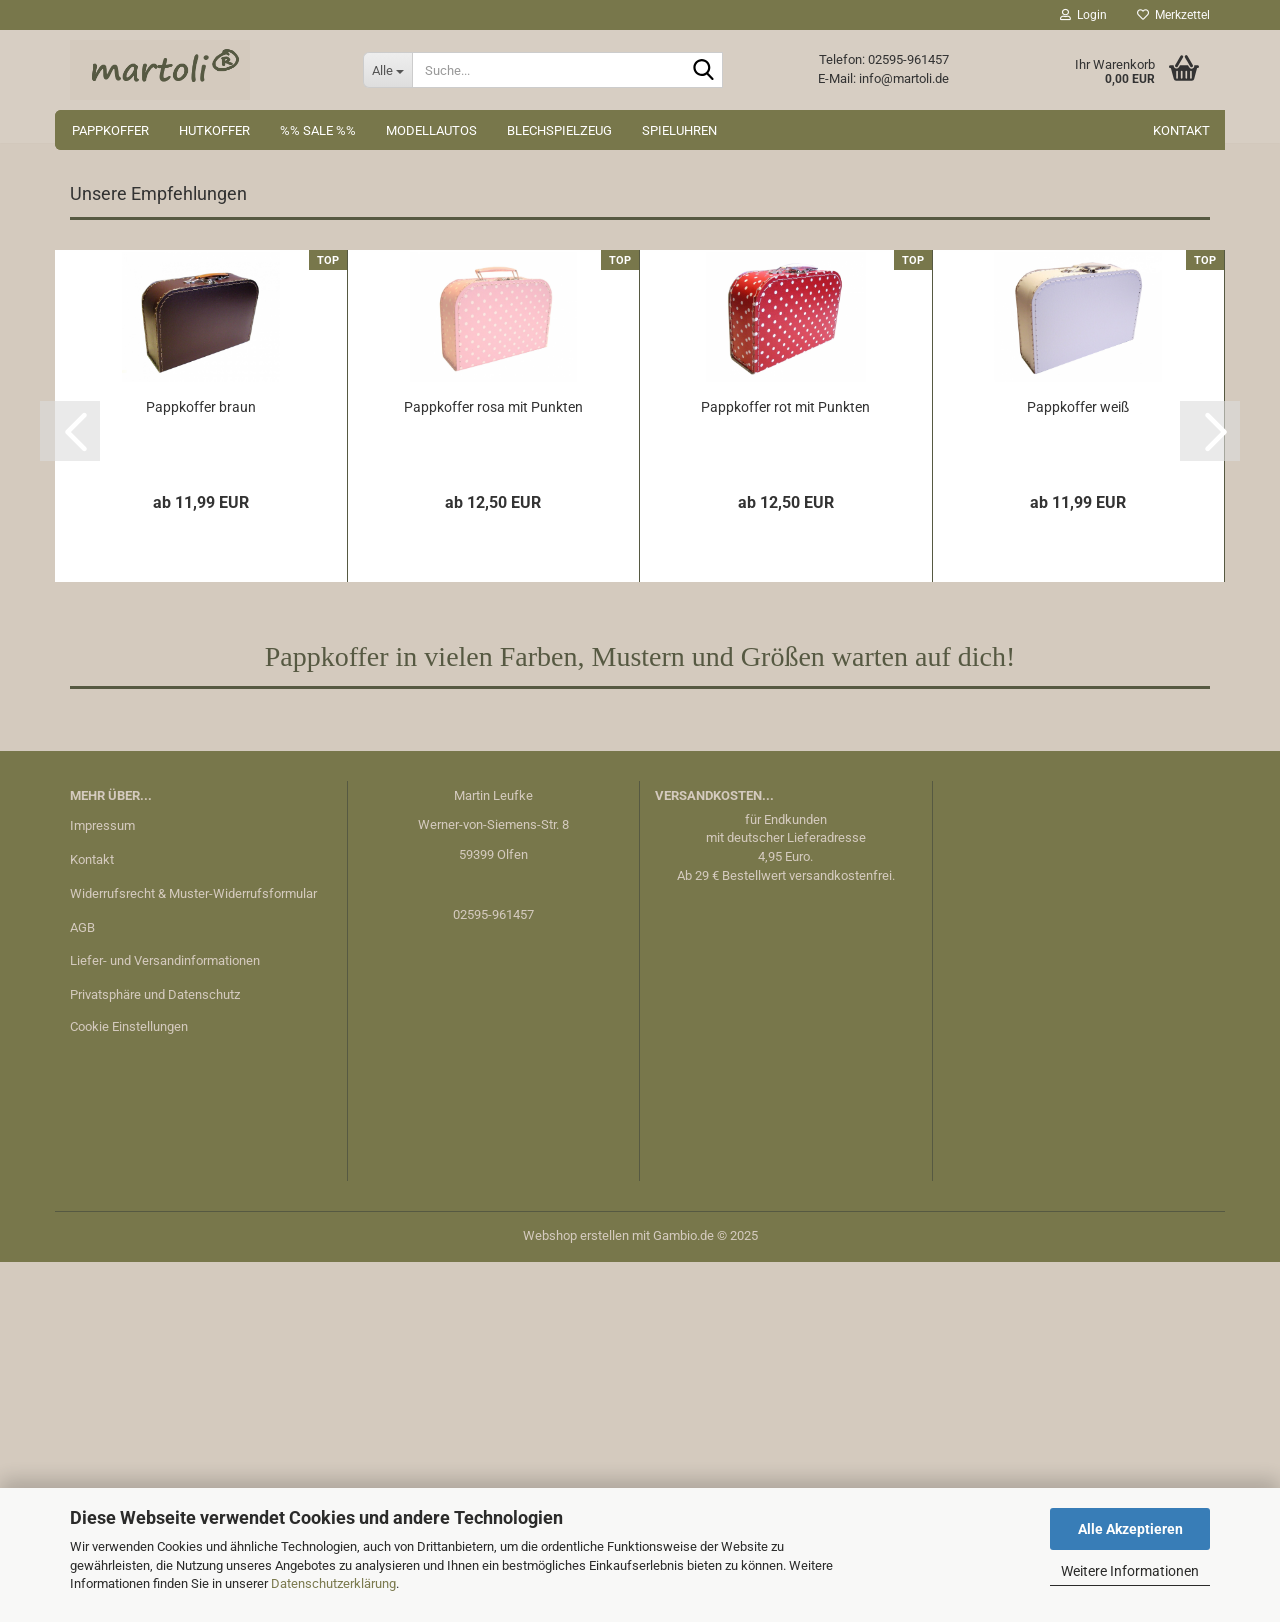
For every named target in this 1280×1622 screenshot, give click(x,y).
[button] (60, 338)
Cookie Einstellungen (129, 1386)
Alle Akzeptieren (1130, 1529)
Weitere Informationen (1130, 1571)
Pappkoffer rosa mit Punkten (493, 767)
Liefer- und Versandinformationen (165, 1320)
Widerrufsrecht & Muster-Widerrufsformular (193, 1253)
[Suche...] (387, 70)
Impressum (102, 1185)
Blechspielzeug (559, 130)
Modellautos (431, 130)
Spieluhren (679, 130)
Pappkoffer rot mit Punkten (785, 767)
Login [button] (1083, 15)
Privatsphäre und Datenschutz (155, 1354)
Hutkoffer (214, 130)
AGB (82, 1287)
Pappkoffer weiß (1078, 767)
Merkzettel (1173, 15)
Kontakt (1181, 130)
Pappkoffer (110, 130)
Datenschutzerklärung (333, 1583)
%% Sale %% (318, 130)
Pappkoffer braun (201, 767)
